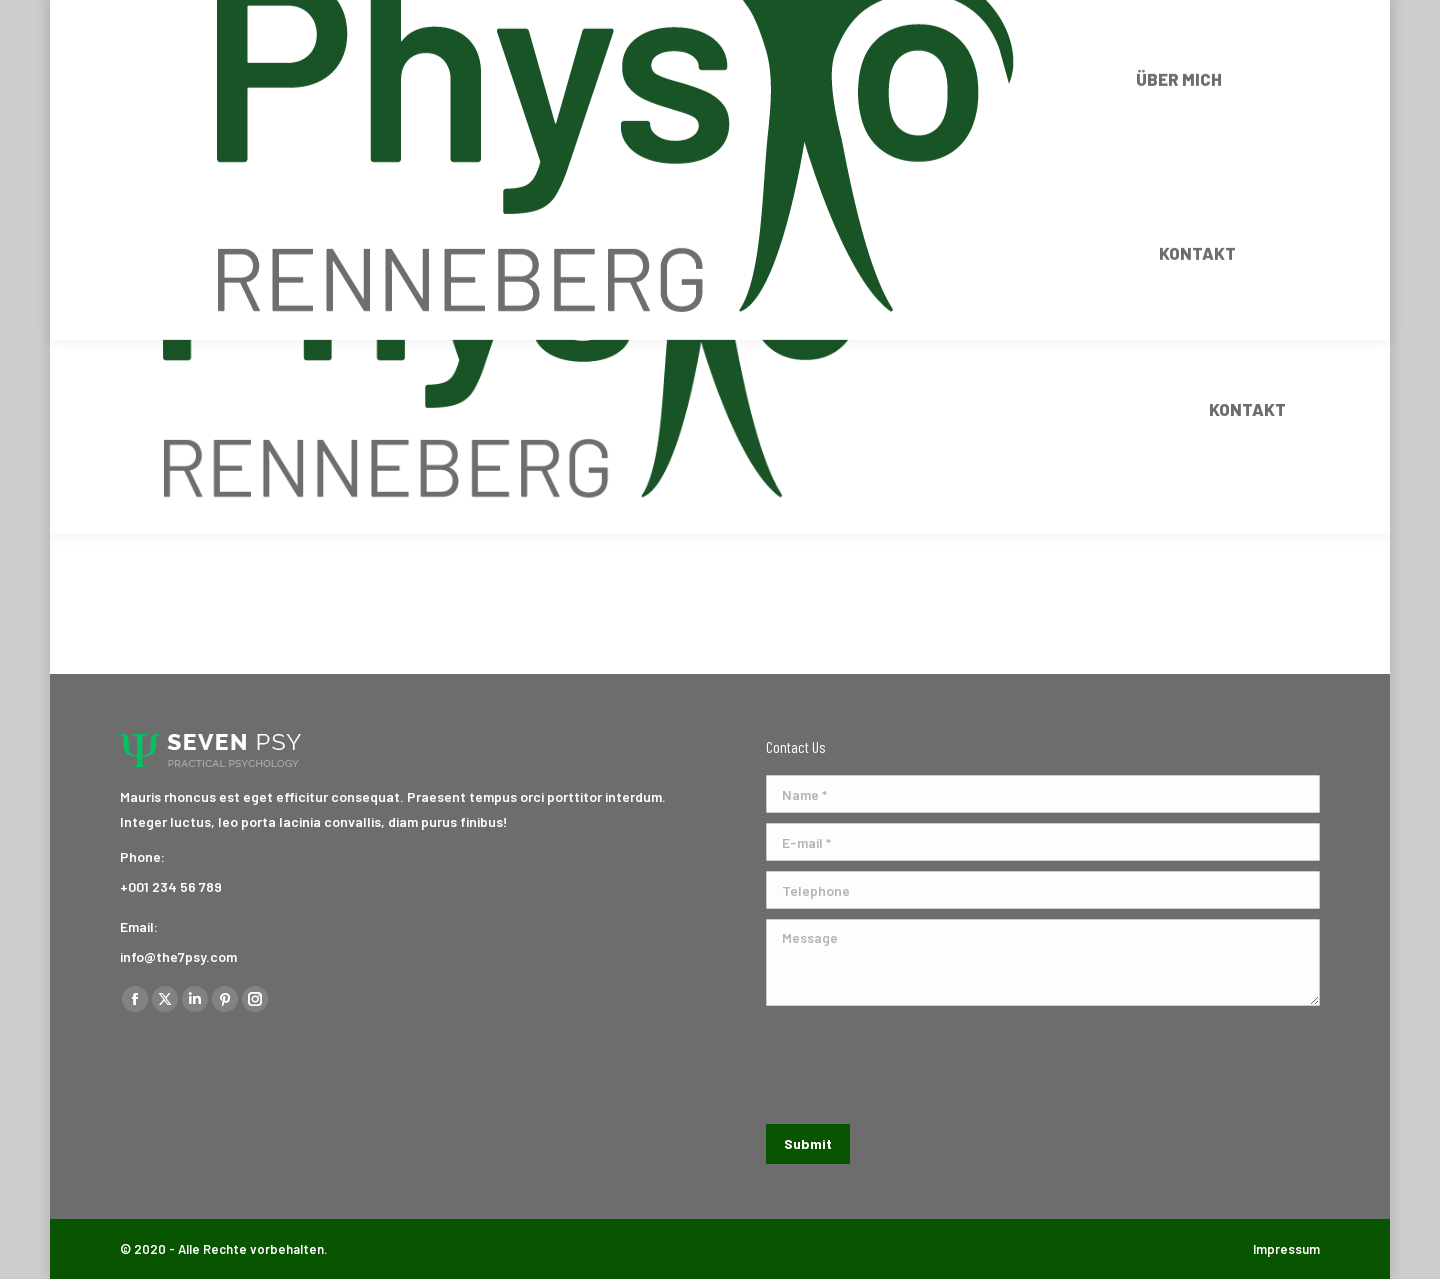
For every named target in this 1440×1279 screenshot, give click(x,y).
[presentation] (918, 1065)
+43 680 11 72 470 (245, 18)
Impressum (1286, 1249)
